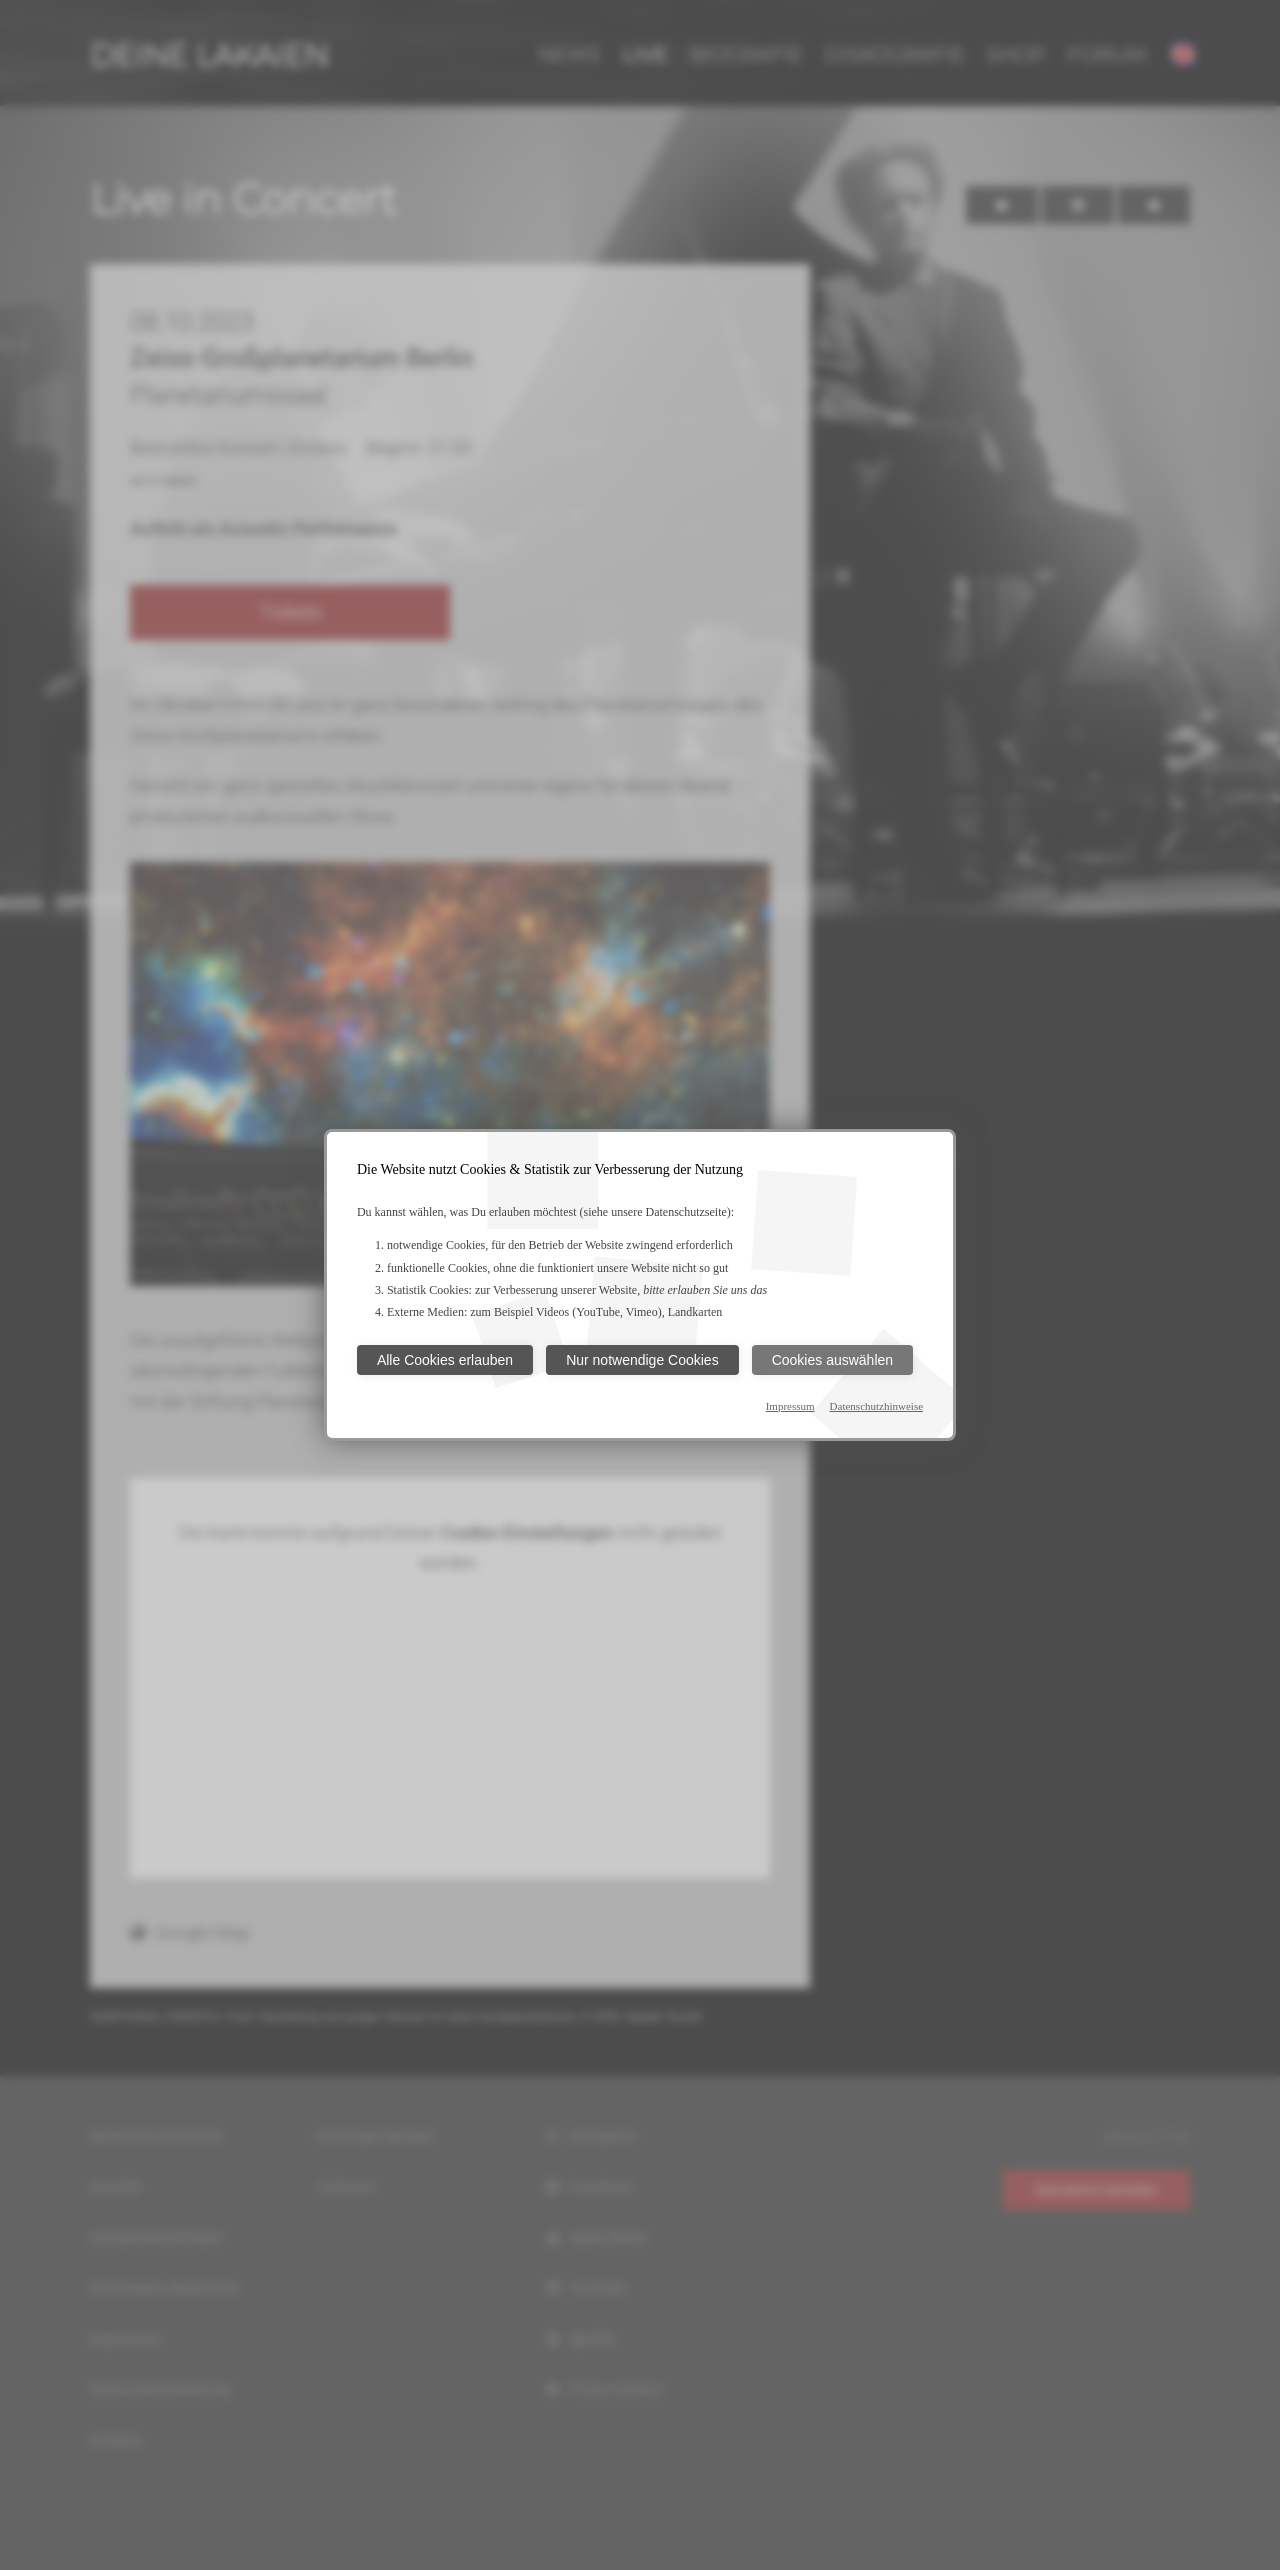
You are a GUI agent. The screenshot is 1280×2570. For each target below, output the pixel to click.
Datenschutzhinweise (876, 1406)
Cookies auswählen (832, 1360)
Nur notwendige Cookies (642, 1360)
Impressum (790, 1406)
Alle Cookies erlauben (445, 1360)
